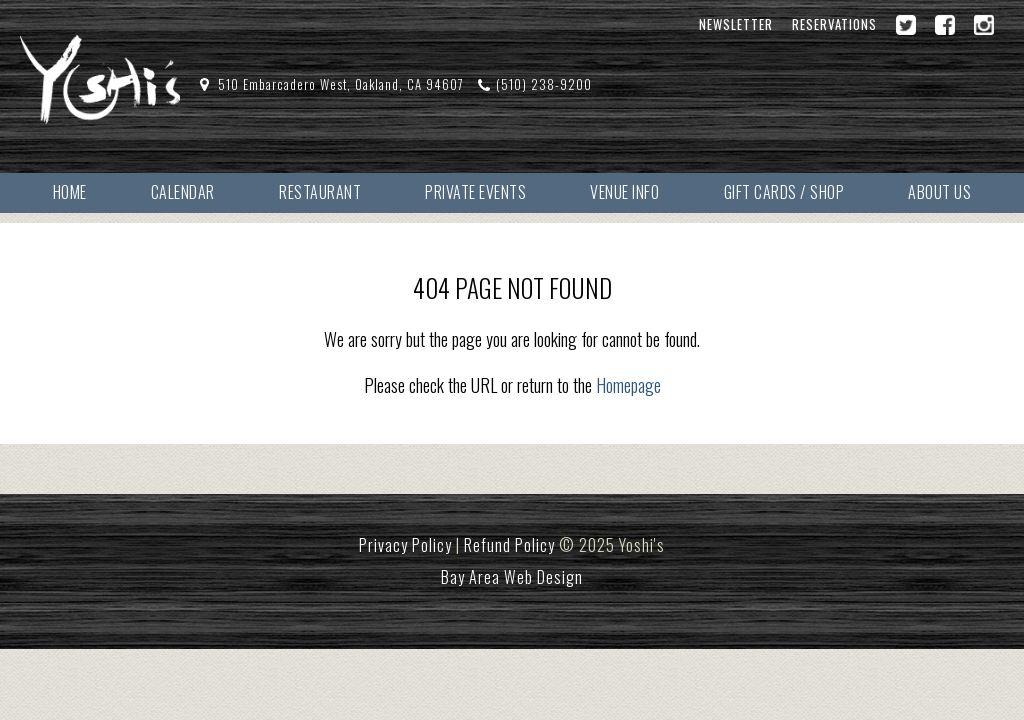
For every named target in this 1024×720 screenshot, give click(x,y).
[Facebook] (945, 25)
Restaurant (320, 192)
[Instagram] (984, 25)
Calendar (183, 192)
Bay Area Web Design (512, 577)
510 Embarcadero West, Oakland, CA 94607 (341, 84)
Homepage (628, 385)
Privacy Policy (405, 545)
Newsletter (736, 24)
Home (70, 192)
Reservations (834, 24)
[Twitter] (906, 25)
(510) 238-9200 (544, 84)
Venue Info (624, 192)
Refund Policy (509, 545)
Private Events (475, 192)
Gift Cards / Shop (784, 192)
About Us (939, 192)
